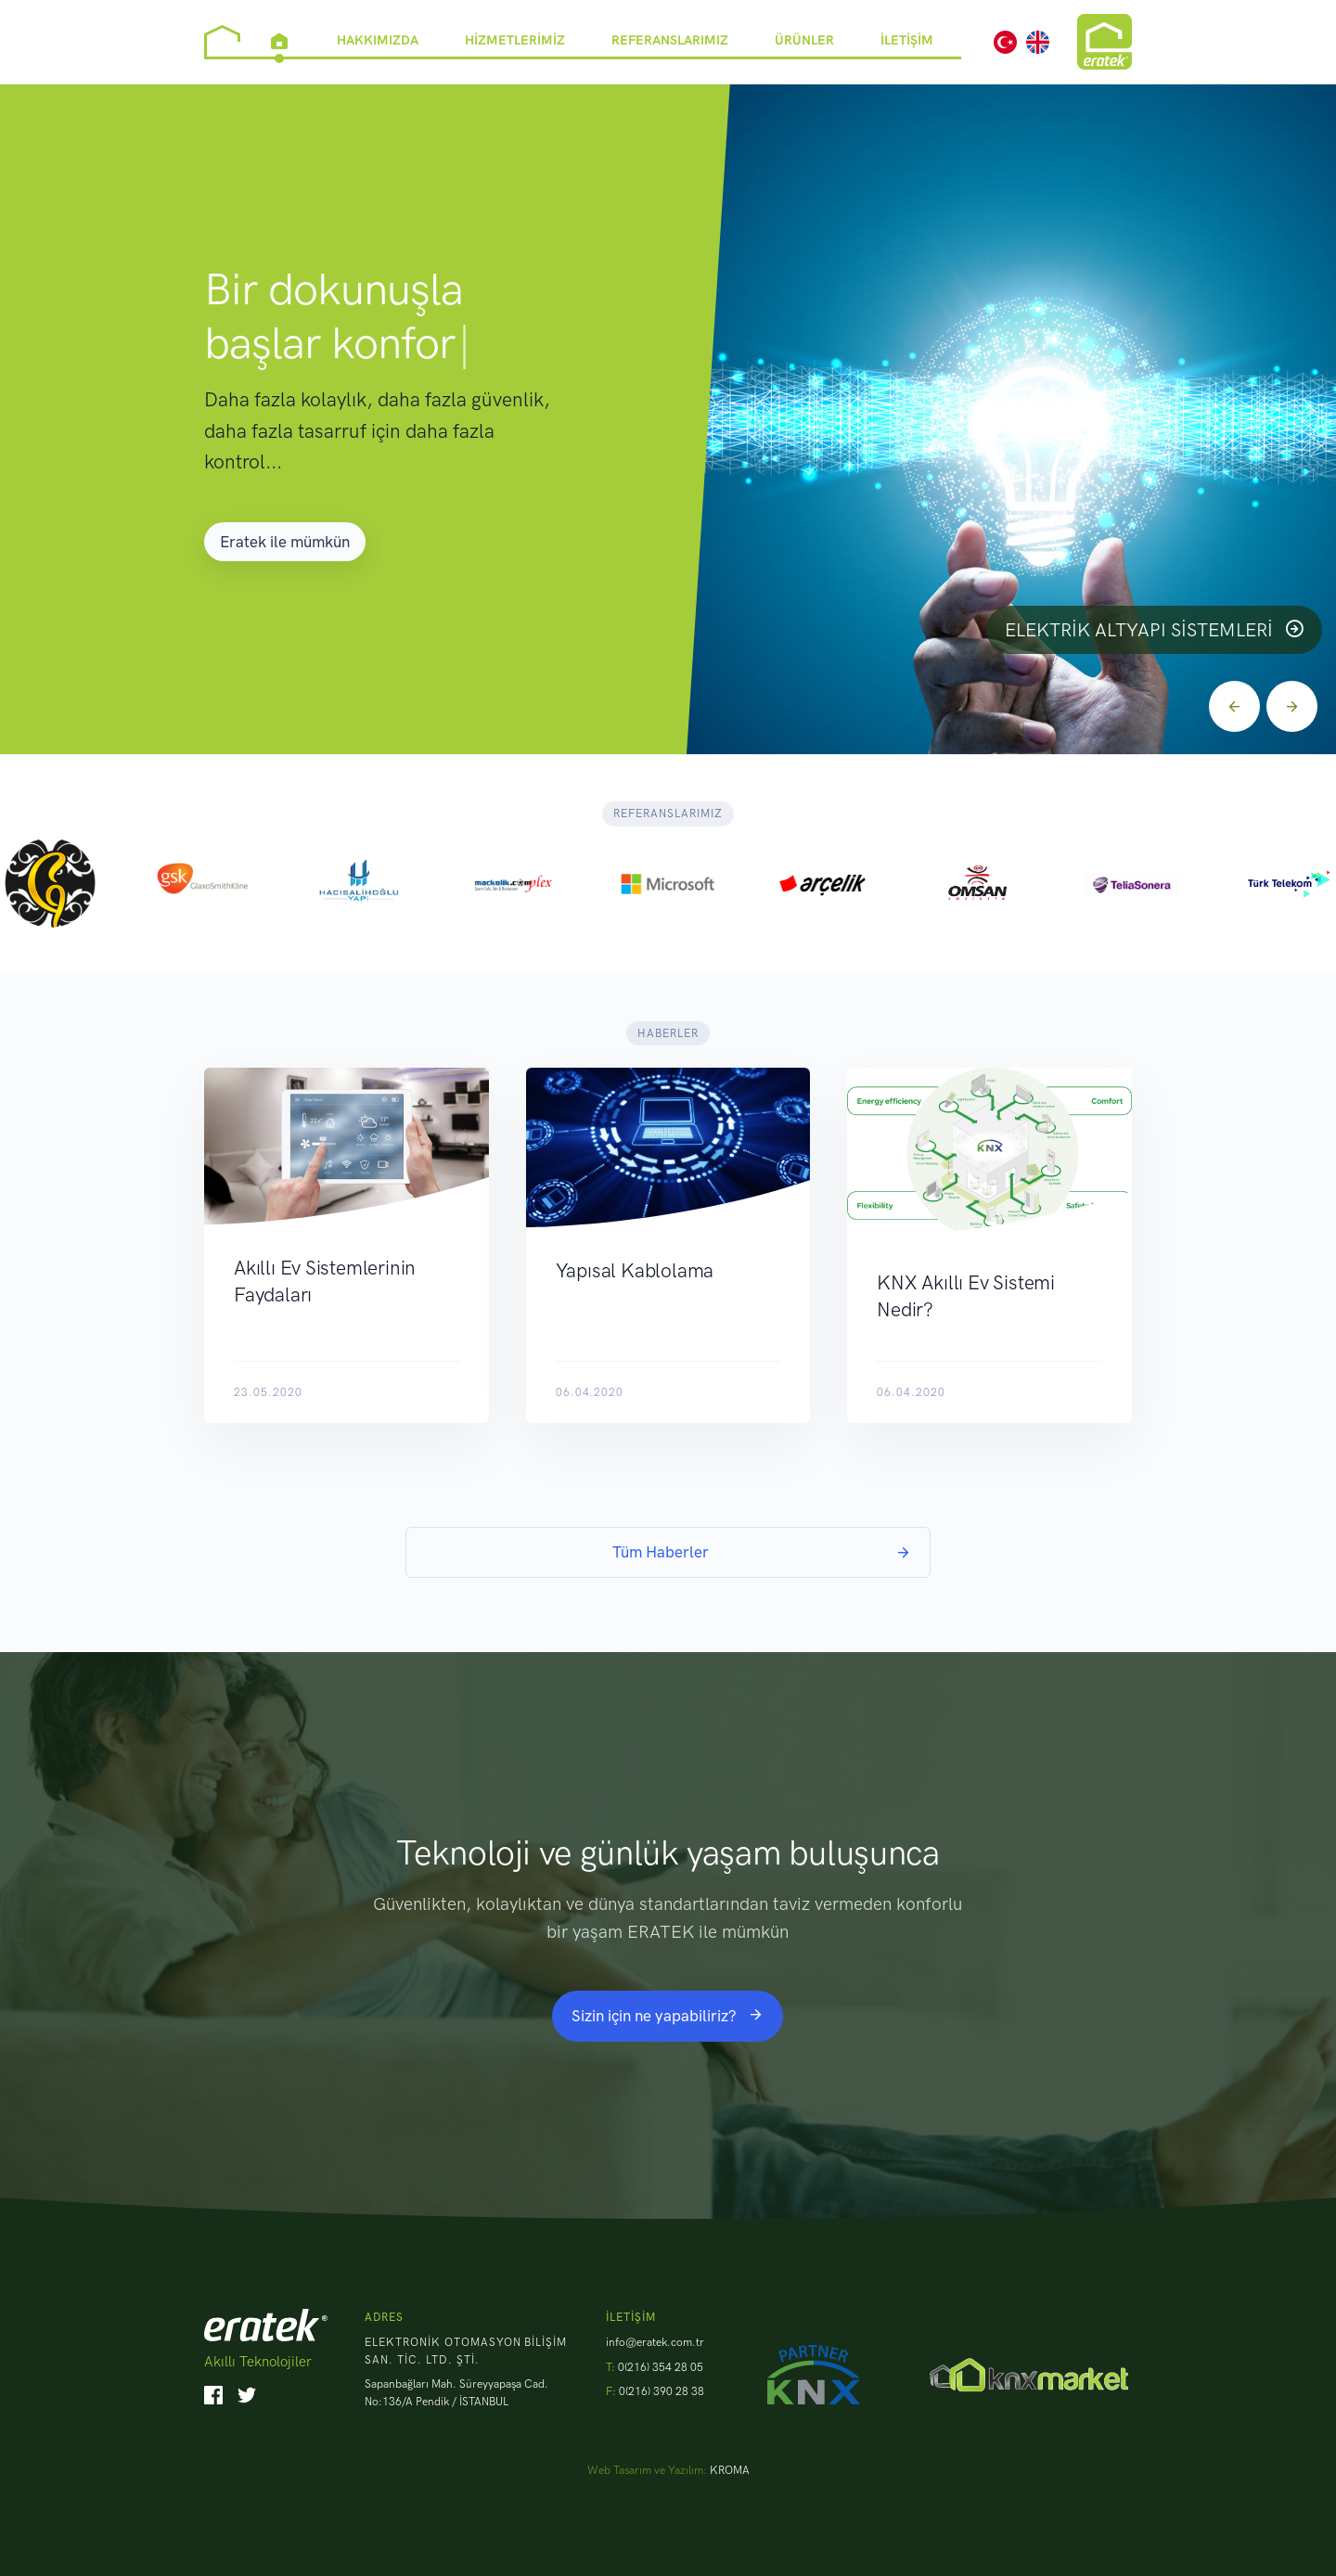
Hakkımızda (377, 39)
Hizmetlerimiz (515, 39)
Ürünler (804, 39)
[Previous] (1234, 706)
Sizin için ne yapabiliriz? (668, 2015)
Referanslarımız (669, 39)
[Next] (1291, 706)
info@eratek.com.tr (655, 2342)
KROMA (730, 2470)
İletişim (906, 39)
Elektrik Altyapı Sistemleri (1154, 630)
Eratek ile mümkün (285, 541)
